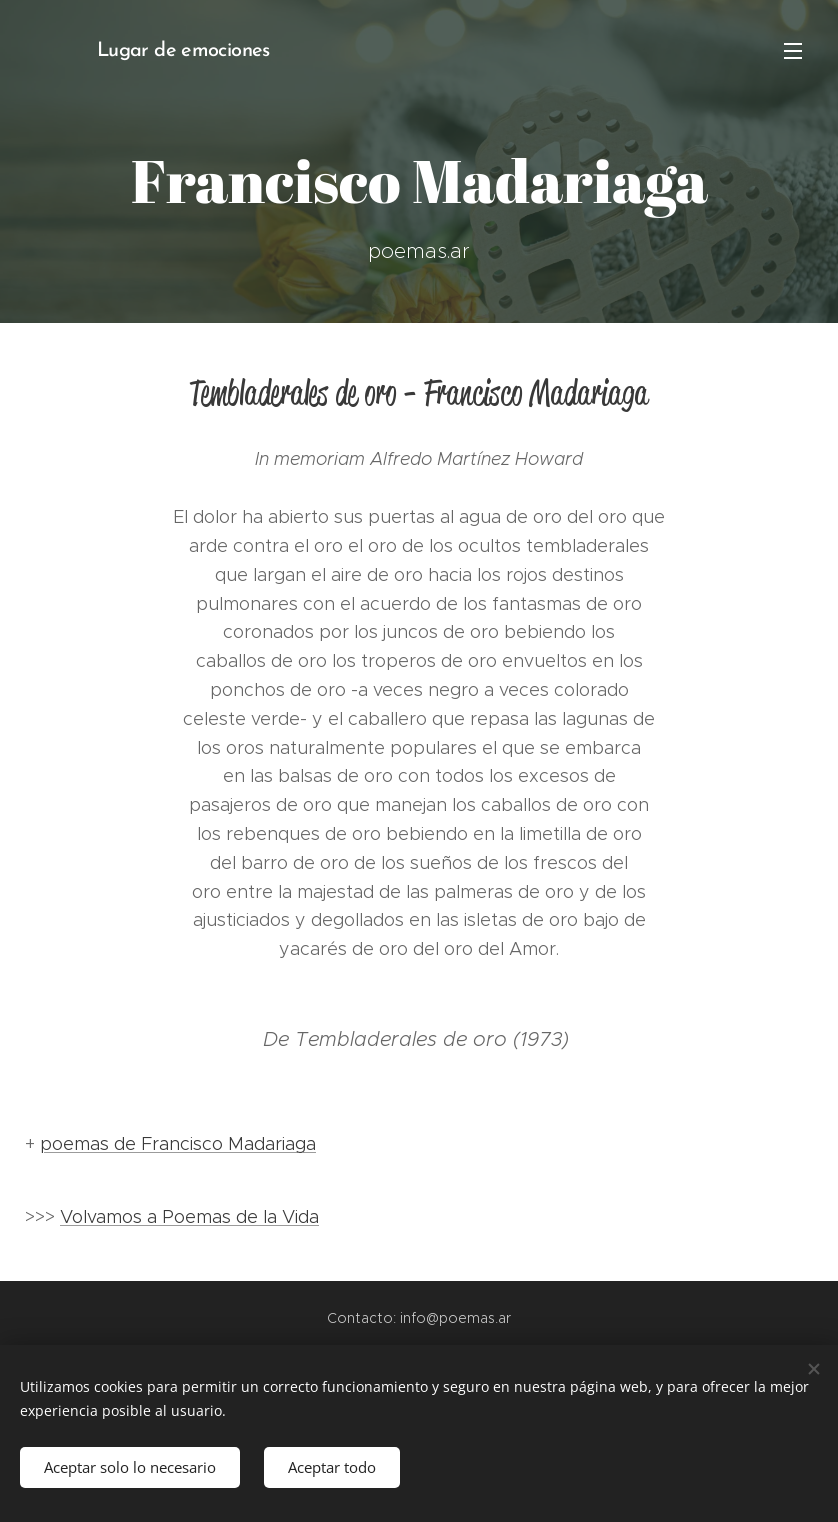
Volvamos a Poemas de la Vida (189, 1217)
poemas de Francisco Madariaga (178, 1144)
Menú (793, 51)
